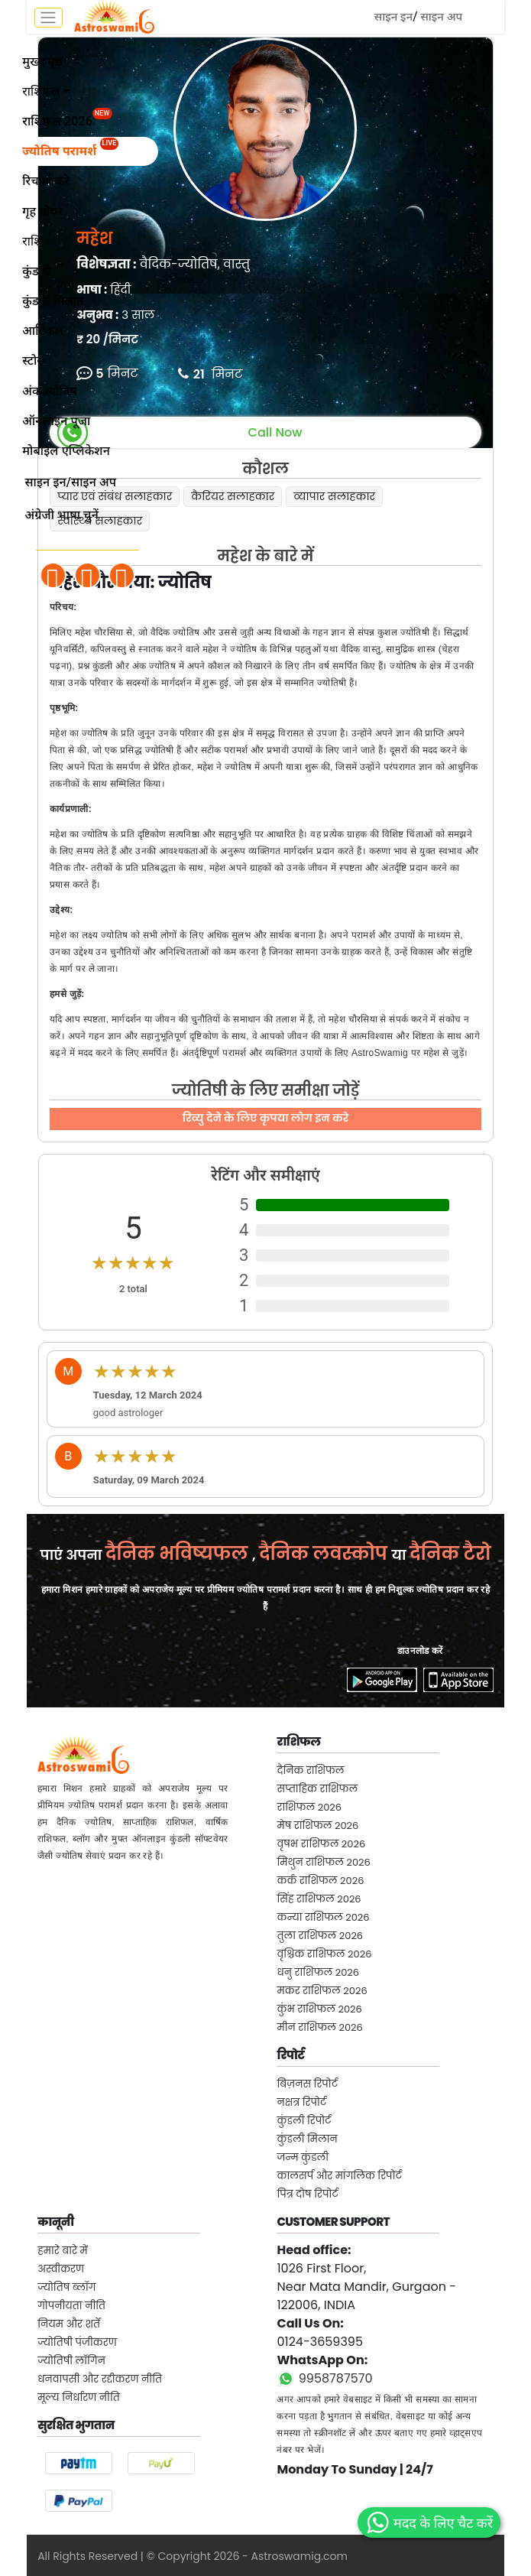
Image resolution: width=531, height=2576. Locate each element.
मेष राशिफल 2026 (317, 1825)
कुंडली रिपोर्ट (304, 2120)
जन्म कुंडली (303, 2157)
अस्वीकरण (60, 2269)
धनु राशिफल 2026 (318, 1972)
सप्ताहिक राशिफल (317, 1789)
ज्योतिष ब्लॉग (66, 2287)
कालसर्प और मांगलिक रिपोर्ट (339, 2175)
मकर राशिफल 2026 (322, 1990)
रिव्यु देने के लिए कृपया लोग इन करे (265, 1118)
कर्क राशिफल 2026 (320, 1880)
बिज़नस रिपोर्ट (307, 2084)
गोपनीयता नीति (71, 2305)
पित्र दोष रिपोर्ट (307, 2194)
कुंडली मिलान (307, 2139)
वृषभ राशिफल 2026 (321, 1844)
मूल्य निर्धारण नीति (78, 2397)
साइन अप (441, 17)
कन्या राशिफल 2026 (323, 1917)
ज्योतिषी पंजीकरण (77, 2342)
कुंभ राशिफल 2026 (319, 2009)
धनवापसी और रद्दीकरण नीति (99, 2379)
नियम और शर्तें (68, 2324)
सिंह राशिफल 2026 (319, 1899)
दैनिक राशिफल (310, 1770)
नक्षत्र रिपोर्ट (301, 2102)
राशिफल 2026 (309, 1807)
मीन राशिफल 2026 (319, 2027)
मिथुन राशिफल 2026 (323, 1862)
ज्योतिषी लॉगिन (71, 2360)
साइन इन (393, 17)
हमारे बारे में (62, 2250)
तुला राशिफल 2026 (320, 1935)
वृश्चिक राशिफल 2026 (324, 1954)
